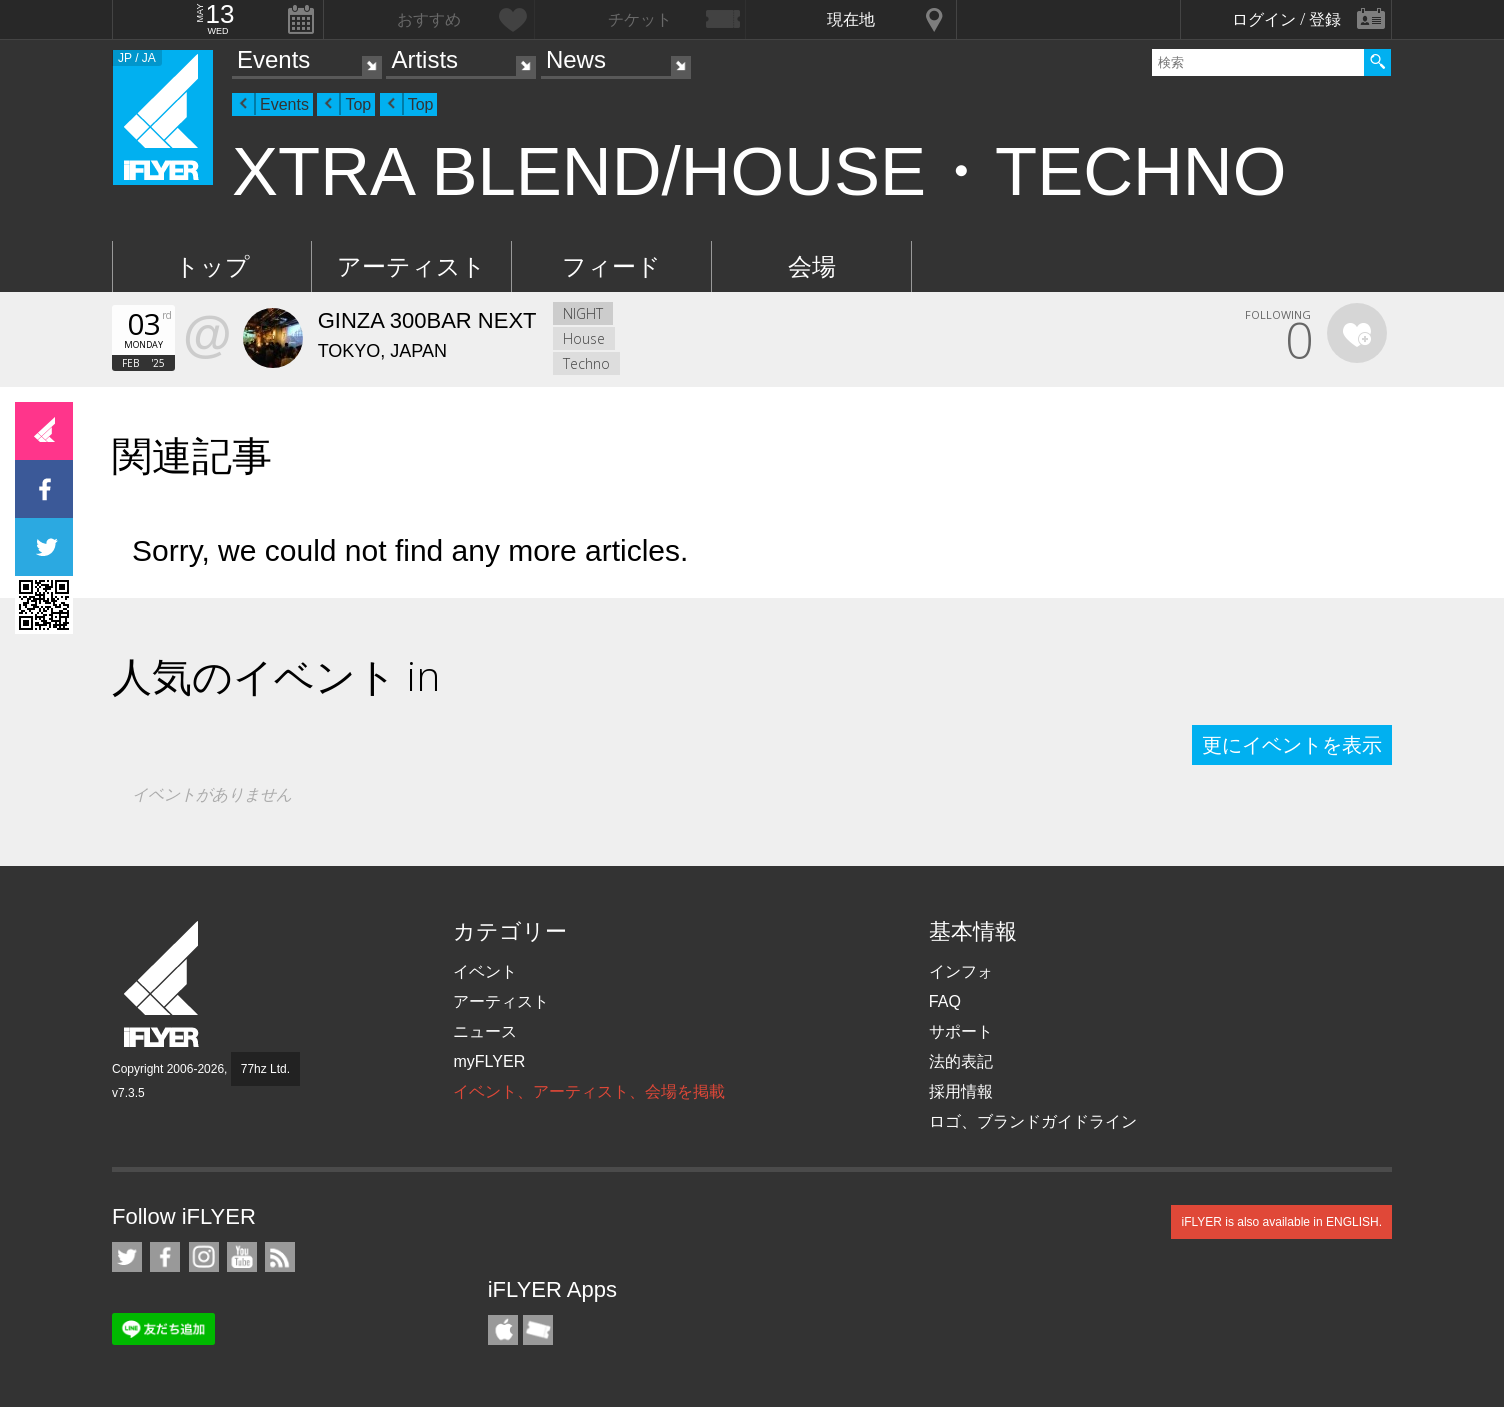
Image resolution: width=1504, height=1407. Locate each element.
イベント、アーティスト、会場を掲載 (589, 1091)
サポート (961, 1031)
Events (273, 59)
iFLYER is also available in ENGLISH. (1281, 1222)
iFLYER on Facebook (165, 1257)
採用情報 (961, 1091)
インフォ (961, 971)
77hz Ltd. (265, 1069)
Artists (424, 59)
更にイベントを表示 (1292, 745)
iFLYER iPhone (503, 1330)
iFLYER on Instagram (204, 1257)
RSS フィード (280, 1257)
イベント (485, 971)
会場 (812, 266)
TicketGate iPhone (538, 1330)
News (576, 59)
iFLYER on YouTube (242, 1257)
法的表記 (961, 1061)
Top (358, 104)
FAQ (945, 1001)
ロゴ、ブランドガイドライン (1033, 1121)
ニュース (485, 1031)
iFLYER (163, 984)
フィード (611, 266)
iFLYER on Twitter (127, 1257)
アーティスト (411, 266)
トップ (212, 266)
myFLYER (489, 1061)
